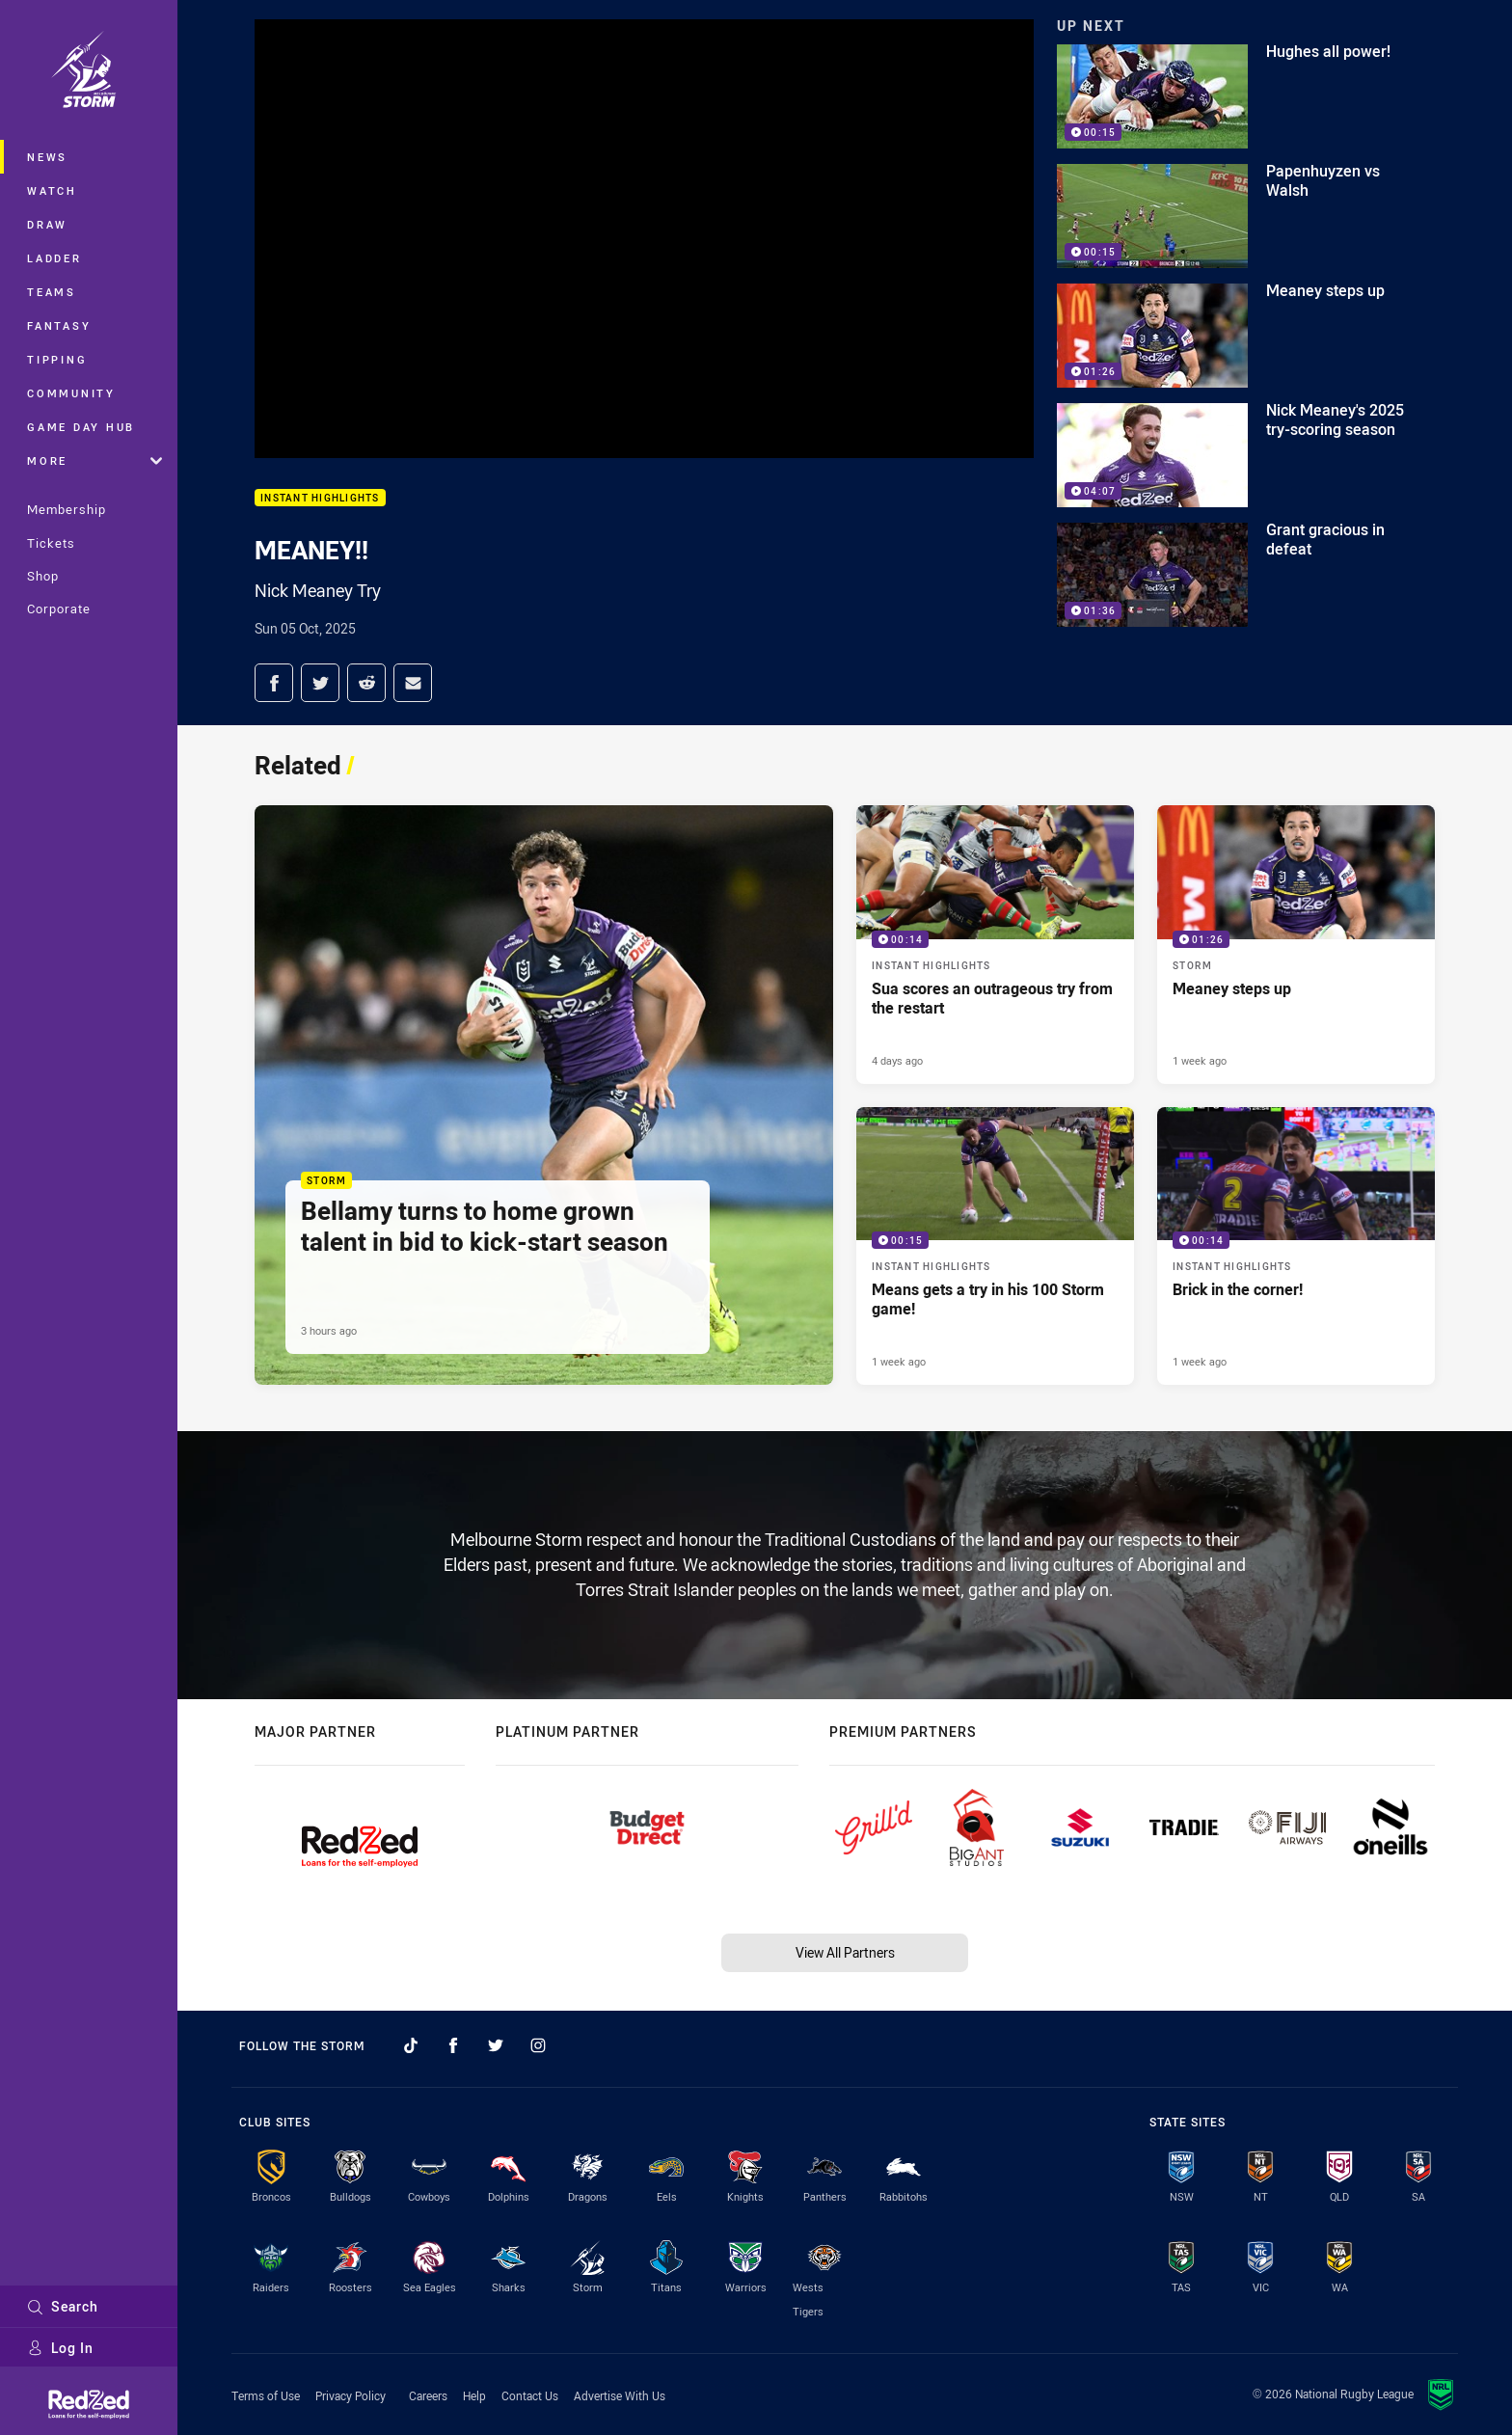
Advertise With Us (619, 2395)
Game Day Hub (81, 426)
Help (474, 2395)
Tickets (51, 543)
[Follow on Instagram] (538, 2045)
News (47, 156)
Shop (43, 575)
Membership (66, 509)
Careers (428, 2395)
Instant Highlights (320, 498)
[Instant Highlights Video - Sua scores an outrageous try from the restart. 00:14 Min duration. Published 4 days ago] (995, 944)
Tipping (57, 359)
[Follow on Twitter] (495, 2045)
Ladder (54, 258)
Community (71, 393)
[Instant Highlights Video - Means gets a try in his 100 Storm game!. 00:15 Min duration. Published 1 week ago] (995, 1246)
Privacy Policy (350, 2395)
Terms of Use (265, 2395)
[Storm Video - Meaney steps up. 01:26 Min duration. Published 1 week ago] (1296, 944)
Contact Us (529, 2395)
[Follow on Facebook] (453, 2045)
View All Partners (845, 1952)
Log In (60, 2348)
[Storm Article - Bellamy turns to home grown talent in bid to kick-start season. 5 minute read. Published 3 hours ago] (544, 1095)
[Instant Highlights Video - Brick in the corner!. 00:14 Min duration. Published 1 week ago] (1296, 1246)
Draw (47, 224)
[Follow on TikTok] (410, 2045)
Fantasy (59, 325)
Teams (51, 291)
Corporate (59, 608)
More (94, 460)
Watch (52, 190)
